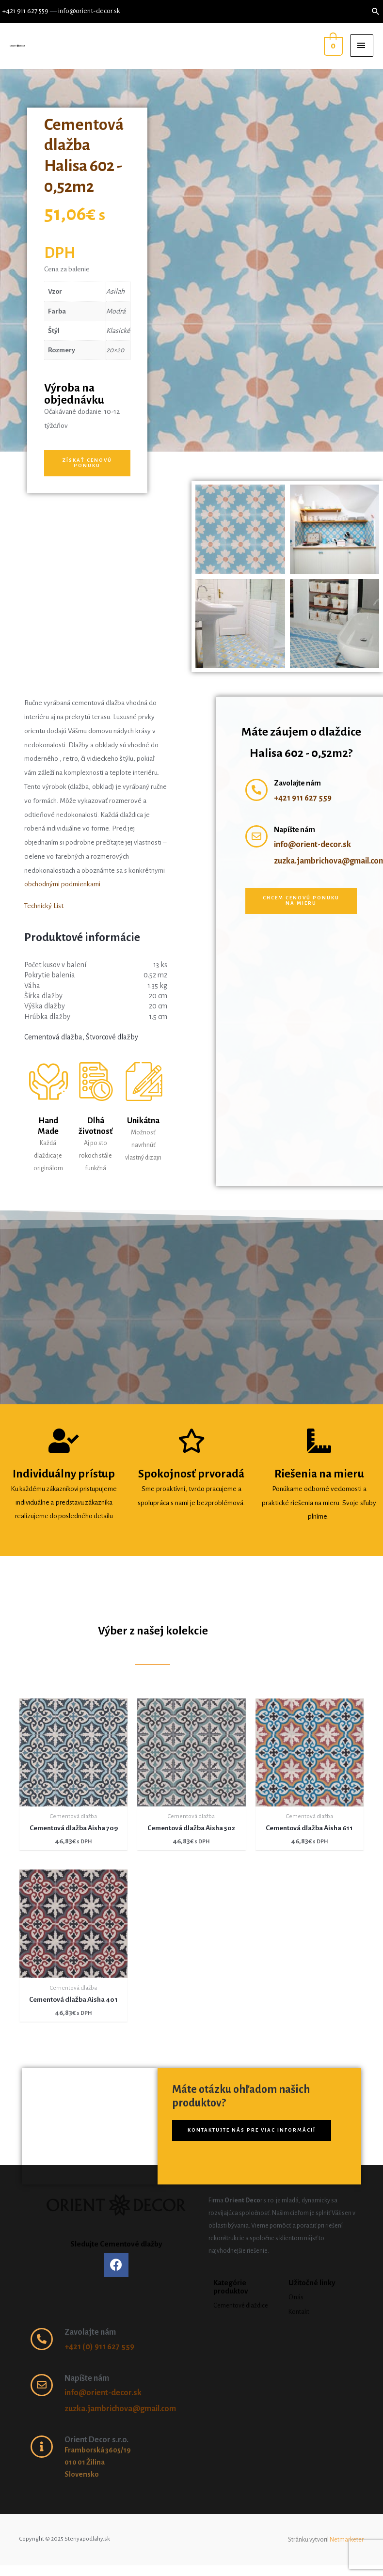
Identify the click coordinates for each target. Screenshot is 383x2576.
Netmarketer (347, 2539)
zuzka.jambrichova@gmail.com (120, 2408)
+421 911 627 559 (25, 11)
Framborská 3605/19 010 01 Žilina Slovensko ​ (97, 2462)
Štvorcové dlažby (112, 1037)
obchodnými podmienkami (62, 884)
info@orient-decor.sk (89, 11)
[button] (87, 463)
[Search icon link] (376, 11)
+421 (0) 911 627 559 (99, 2346)
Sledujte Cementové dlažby (116, 2244)
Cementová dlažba (53, 1037)
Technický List (44, 906)
